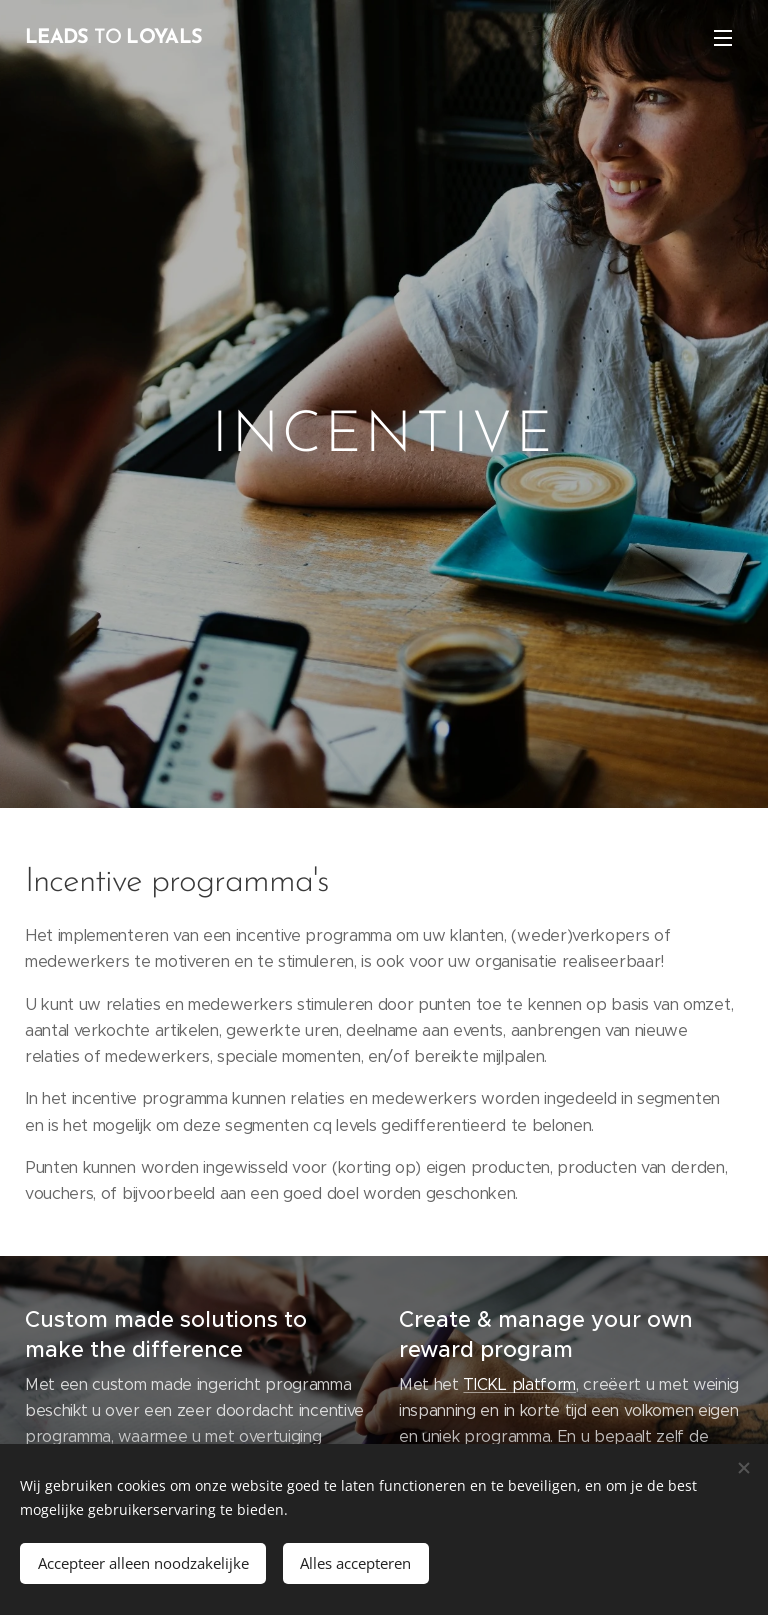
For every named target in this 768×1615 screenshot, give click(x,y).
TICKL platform (519, 1384)
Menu (723, 38)
